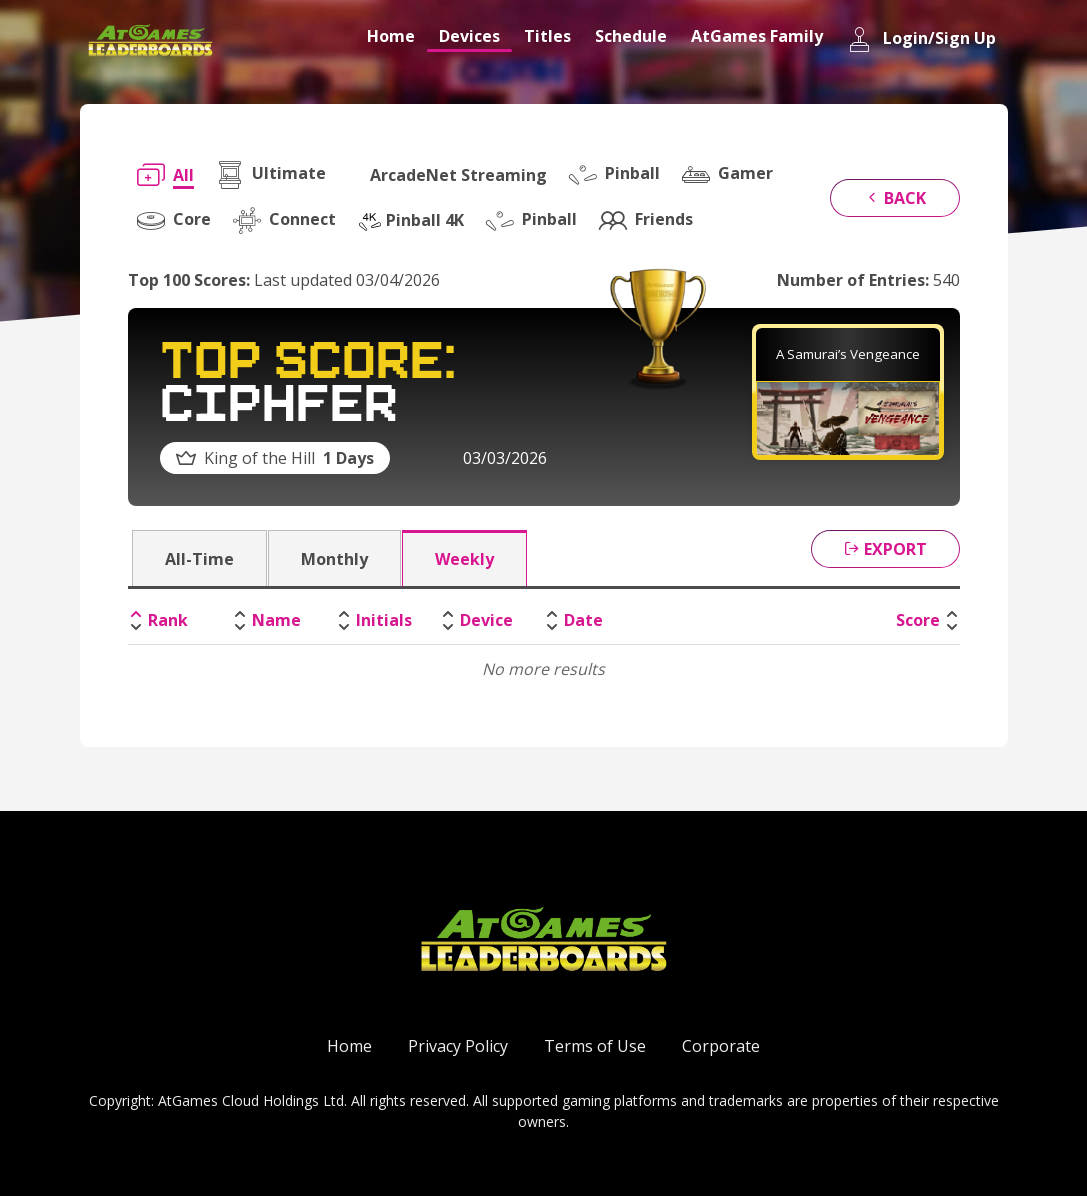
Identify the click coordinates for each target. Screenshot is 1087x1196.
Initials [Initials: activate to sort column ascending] (384, 620)
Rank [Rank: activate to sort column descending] (168, 620)
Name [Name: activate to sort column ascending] (276, 620)
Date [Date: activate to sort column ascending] (583, 620)
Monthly (334, 559)
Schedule (631, 36)
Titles (547, 36)
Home (391, 36)
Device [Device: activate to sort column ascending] (486, 620)
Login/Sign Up (921, 39)
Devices (469, 36)
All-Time (199, 559)
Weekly (464, 559)
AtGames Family (757, 36)
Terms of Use (595, 1046)
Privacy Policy (458, 1046)
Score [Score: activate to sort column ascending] (918, 620)
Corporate (721, 1046)
